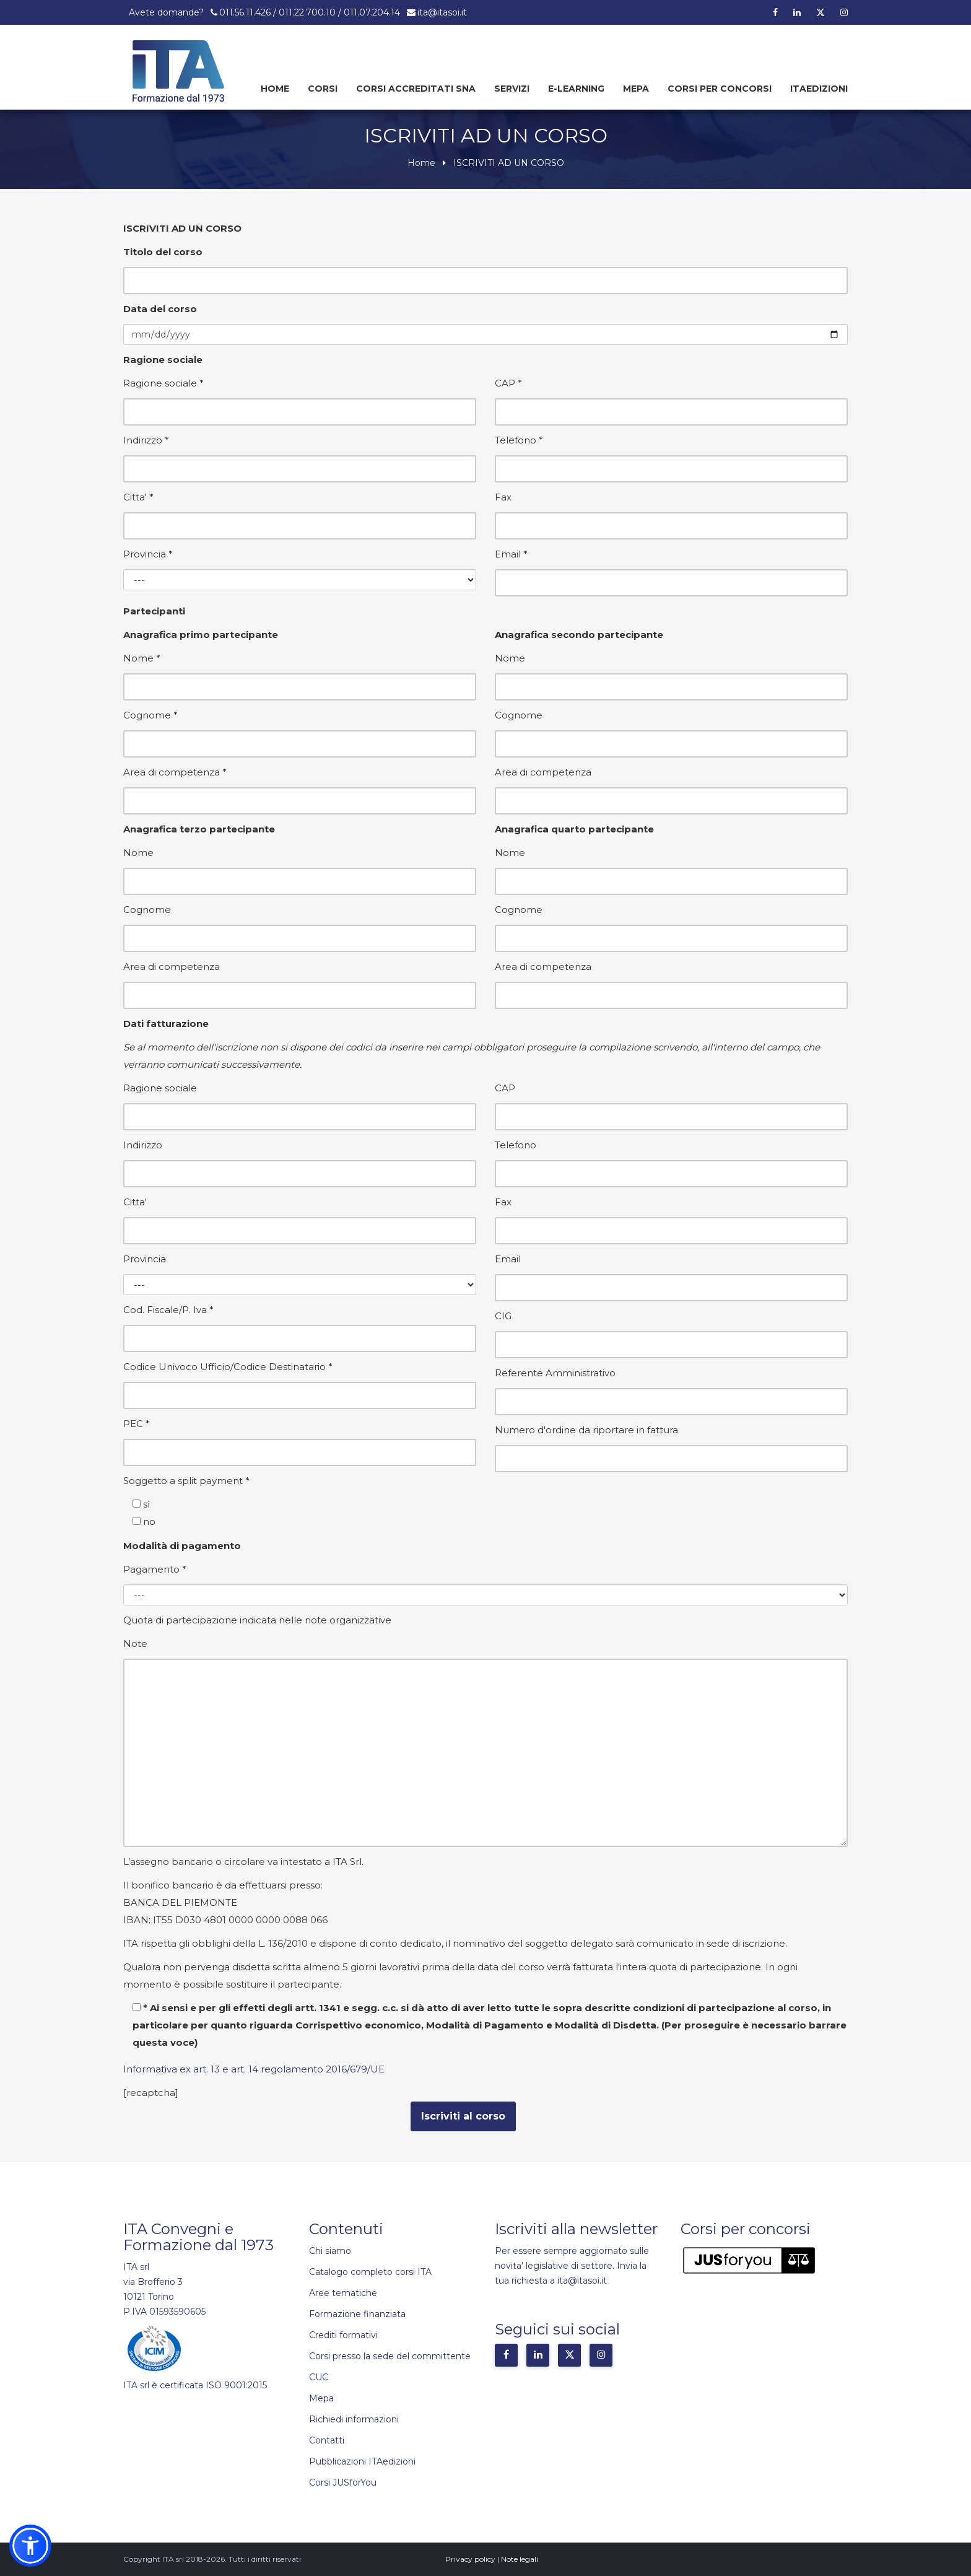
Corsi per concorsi (720, 88)
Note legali (519, 2559)
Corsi (322, 88)
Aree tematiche (343, 2293)
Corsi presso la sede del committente (390, 2356)
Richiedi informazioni (354, 2419)
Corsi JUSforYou (343, 2482)
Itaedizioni (819, 88)
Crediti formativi (343, 2335)
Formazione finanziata (357, 2314)
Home (275, 88)
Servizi (511, 88)
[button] (30, 2546)
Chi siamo (330, 2250)
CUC (318, 2377)
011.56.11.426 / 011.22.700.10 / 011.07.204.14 (309, 12)
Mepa (636, 88)
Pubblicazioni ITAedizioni (362, 2461)
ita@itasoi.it (442, 12)
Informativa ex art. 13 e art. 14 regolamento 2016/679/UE (254, 2069)
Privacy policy (470, 2559)
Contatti (326, 2440)
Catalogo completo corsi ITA (370, 2271)
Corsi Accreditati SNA (416, 88)
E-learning (576, 88)
